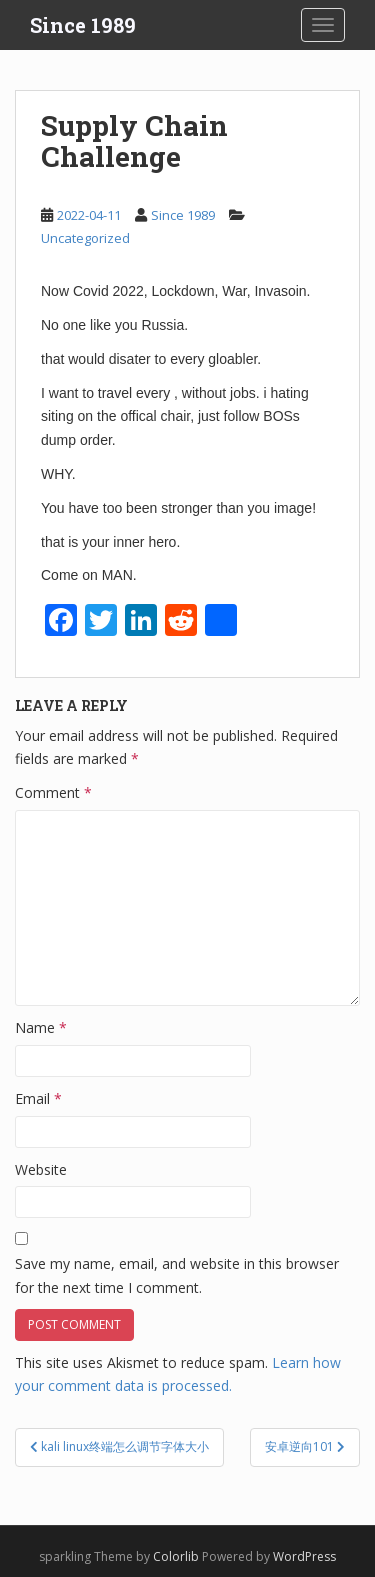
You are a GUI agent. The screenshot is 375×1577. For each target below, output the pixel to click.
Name (41, 1027)
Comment (53, 792)
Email (38, 1098)
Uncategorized (85, 238)
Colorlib (176, 1556)
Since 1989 (83, 25)
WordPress (304, 1556)
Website (41, 1169)
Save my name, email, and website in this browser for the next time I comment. (177, 1275)
